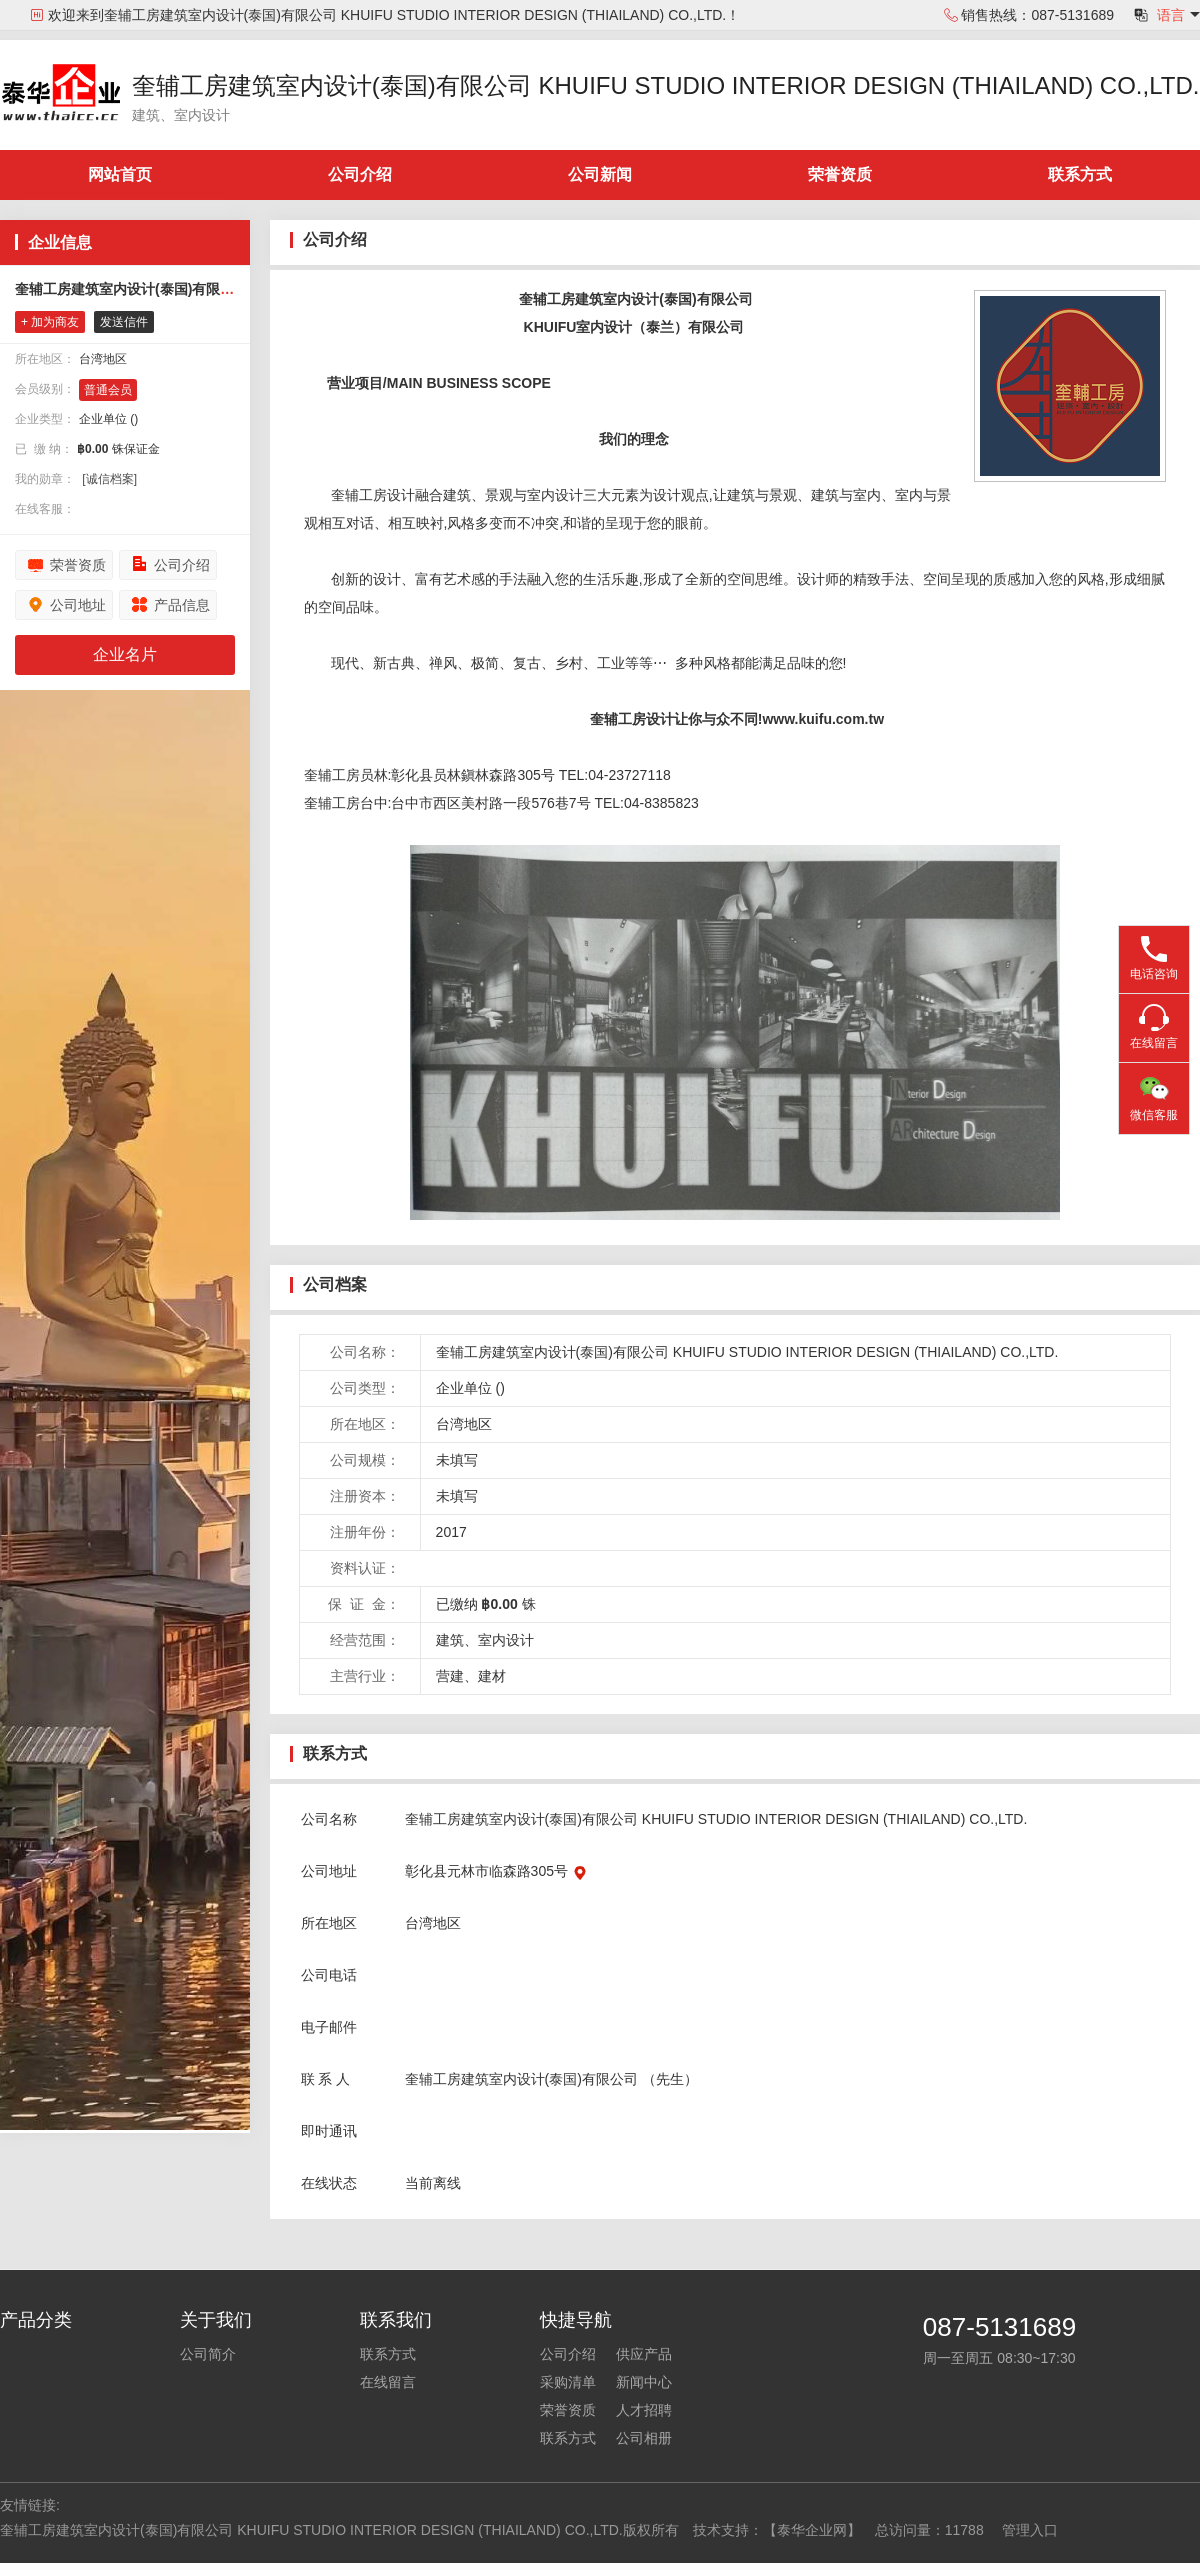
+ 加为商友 (50, 322)
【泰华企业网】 (812, 2530)
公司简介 (208, 2354)
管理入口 (1030, 2530)
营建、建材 (471, 1676)
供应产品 (644, 2354)
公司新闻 (600, 174)
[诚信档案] (109, 479)
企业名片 (125, 654)
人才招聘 (644, 2410)
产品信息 (182, 605)
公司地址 (78, 605)
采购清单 (568, 2382)
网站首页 (120, 174)
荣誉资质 (840, 174)
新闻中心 (644, 2382)
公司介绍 (360, 174)
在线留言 (388, 2382)
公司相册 (644, 2438)
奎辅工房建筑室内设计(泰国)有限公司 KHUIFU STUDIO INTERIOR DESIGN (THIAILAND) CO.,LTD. (666, 85)
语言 (1171, 15)
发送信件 (124, 322)
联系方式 (1080, 174)
